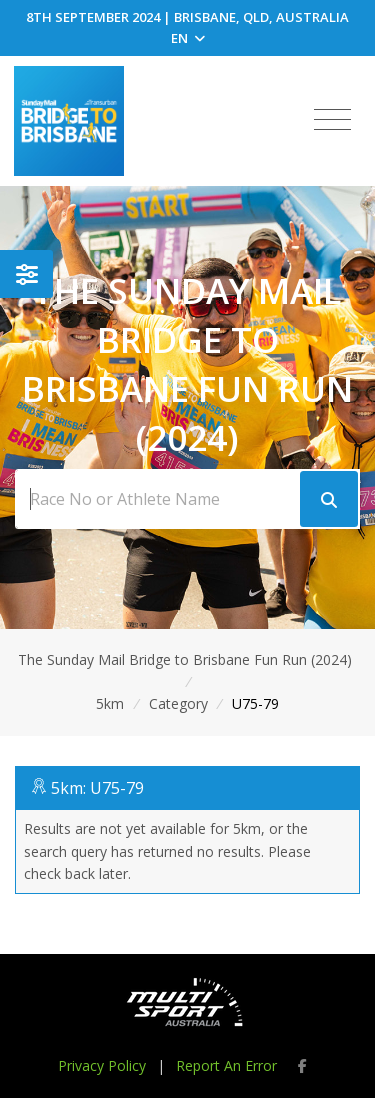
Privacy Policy (102, 1065)
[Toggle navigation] (332, 120)
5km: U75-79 (97, 788)
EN (188, 38)
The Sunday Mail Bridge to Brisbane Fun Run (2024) (185, 659)
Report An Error (226, 1065)
